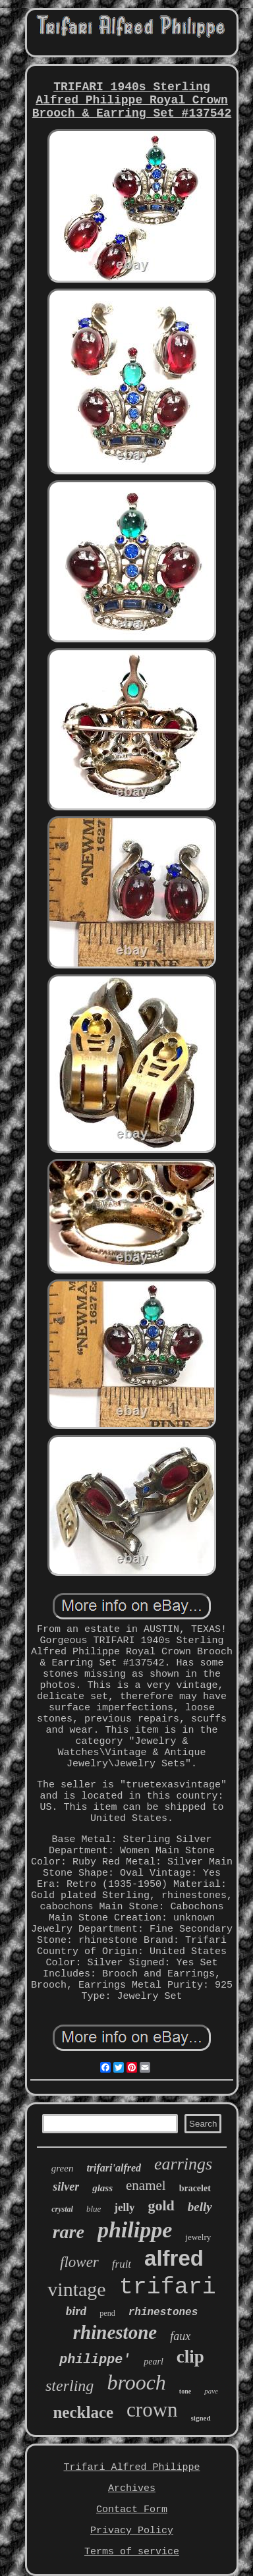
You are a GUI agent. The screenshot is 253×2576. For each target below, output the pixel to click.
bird (76, 2311)
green (62, 2168)
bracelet (195, 2188)
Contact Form (131, 2509)
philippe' (94, 2359)
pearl (153, 2361)
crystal (62, 2209)
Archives (131, 2488)
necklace (83, 2412)
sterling (69, 2385)
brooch (136, 2382)
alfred (174, 2258)
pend (107, 2313)
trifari (167, 2287)
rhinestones (163, 2312)
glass (102, 2188)
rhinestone (115, 2332)
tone (185, 2391)
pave (211, 2391)
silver (66, 2186)
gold (161, 2205)
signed (201, 2418)
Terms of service (131, 2552)
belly (200, 2207)
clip (190, 2356)
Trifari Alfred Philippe (131, 2467)
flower (79, 2262)
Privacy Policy (131, 2530)
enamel (146, 2185)
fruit (121, 2264)
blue (93, 2209)
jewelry (198, 2237)
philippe (135, 2230)
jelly (124, 2207)
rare (68, 2232)
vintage (76, 2289)
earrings (183, 2163)
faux (180, 2336)
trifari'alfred (113, 2167)
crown (151, 2409)
